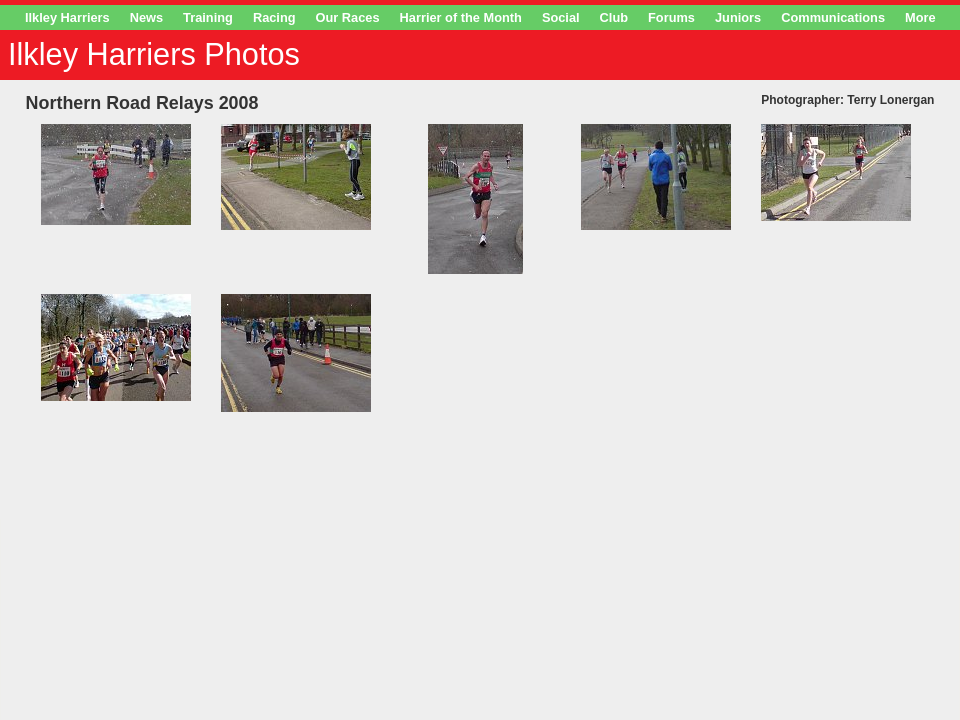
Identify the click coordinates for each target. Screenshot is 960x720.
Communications (833, 17)
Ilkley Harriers (67, 17)
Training (208, 17)
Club (614, 17)
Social (561, 17)
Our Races (348, 17)
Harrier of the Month (461, 17)
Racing (274, 17)
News (146, 17)
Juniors (738, 17)
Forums (671, 17)
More (920, 17)
